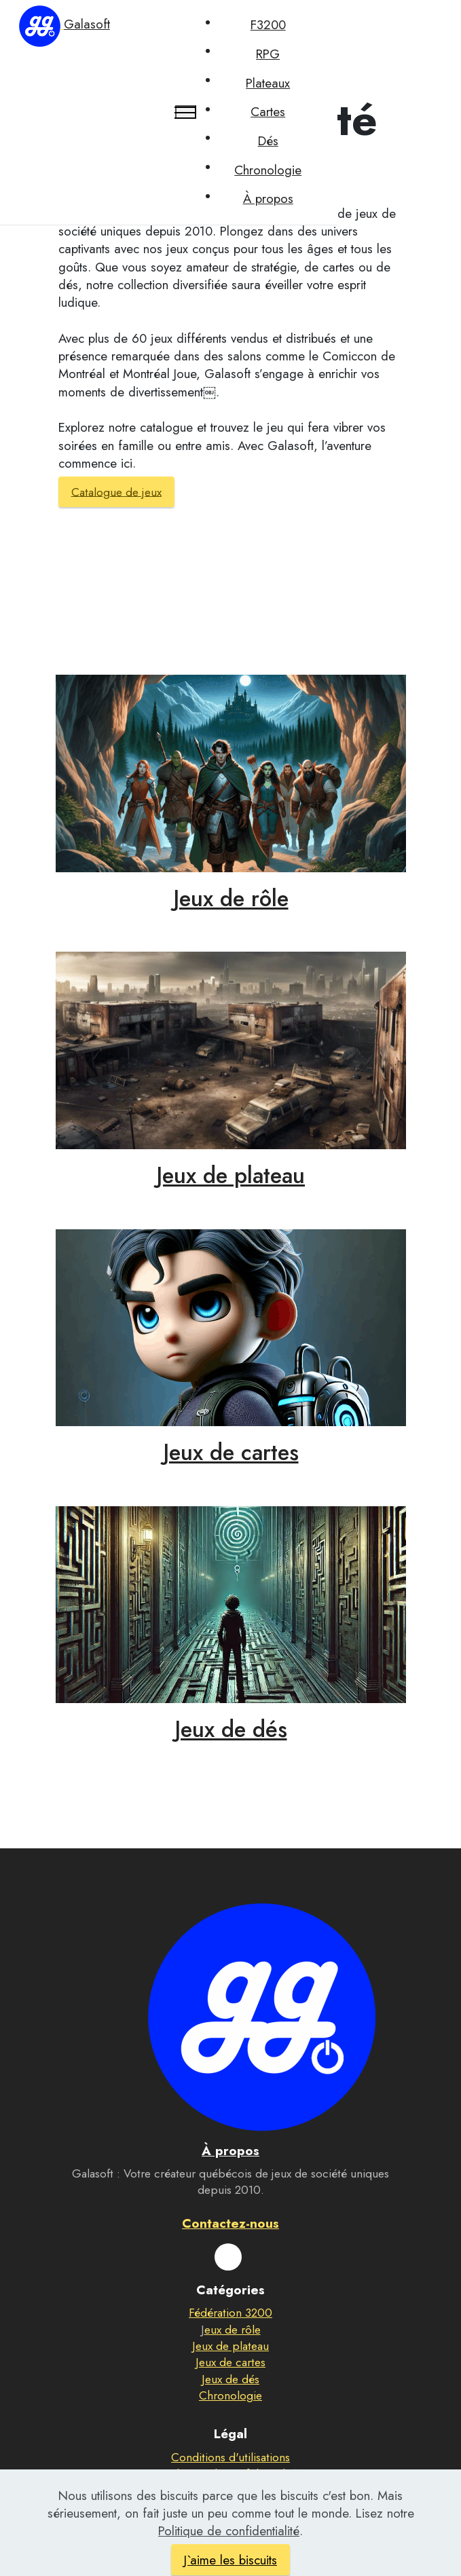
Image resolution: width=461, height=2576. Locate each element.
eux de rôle (232, 2329)
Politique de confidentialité (230, 2473)
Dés (268, 141)
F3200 (268, 25)
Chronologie (267, 170)
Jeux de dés (230, 1729)
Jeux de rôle (231, 898)
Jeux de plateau (230, 1175)
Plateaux (268, 83)
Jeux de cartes (231, 1452)
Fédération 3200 (230, 2312)
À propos (268, 199)
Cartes (268, 112)
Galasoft (87, 24)
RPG (268, 54)
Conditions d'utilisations (230, 2457)
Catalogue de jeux (116, 491)
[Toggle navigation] (185, 112)
